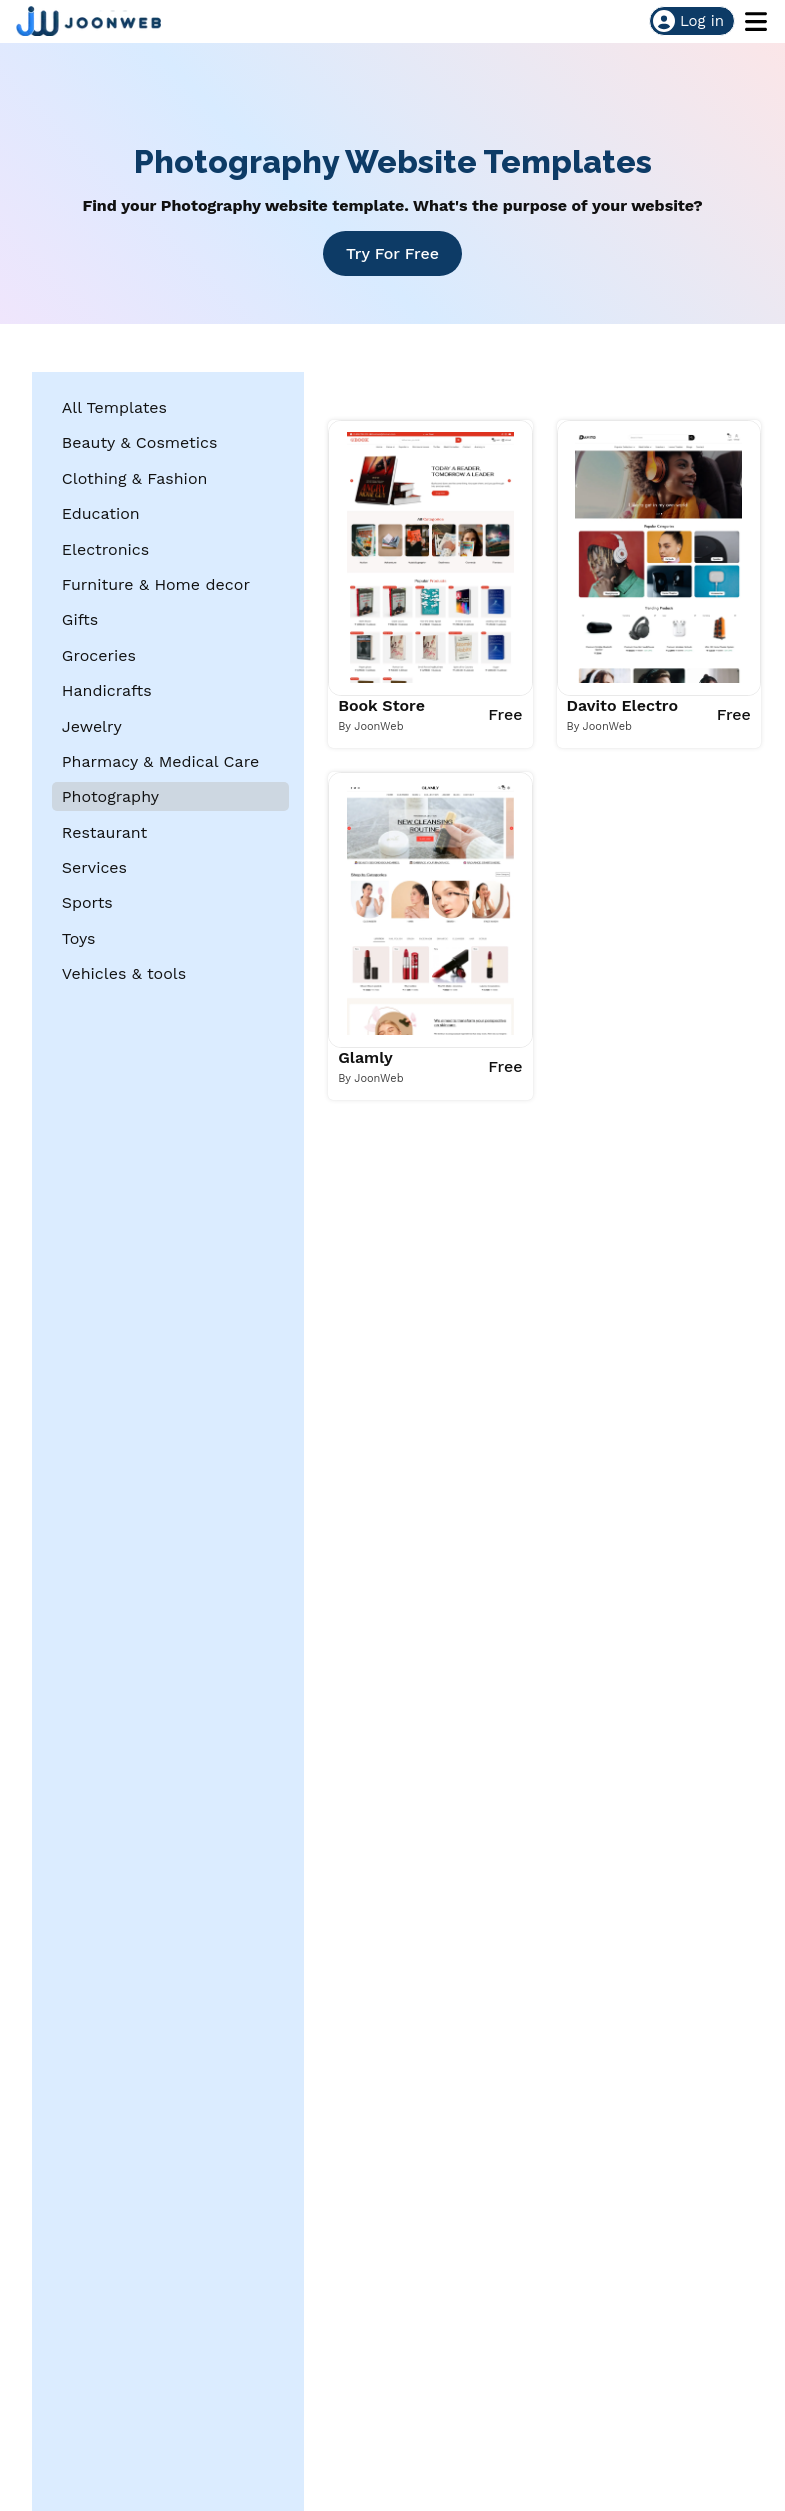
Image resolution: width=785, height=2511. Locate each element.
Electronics (105, 549)
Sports (87, 902)
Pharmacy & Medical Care (160, 761)
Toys (79, 938)
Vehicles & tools (124, 973)
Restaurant (105, 832)
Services (94, 867)
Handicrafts (107, 690)
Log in (688, 21)
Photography (110, 796)
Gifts (80, 619)
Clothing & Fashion (135, 478)
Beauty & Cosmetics (140, 442)
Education (101, 513)
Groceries (99, 655)
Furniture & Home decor (156, 584)
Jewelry (92, 726)
